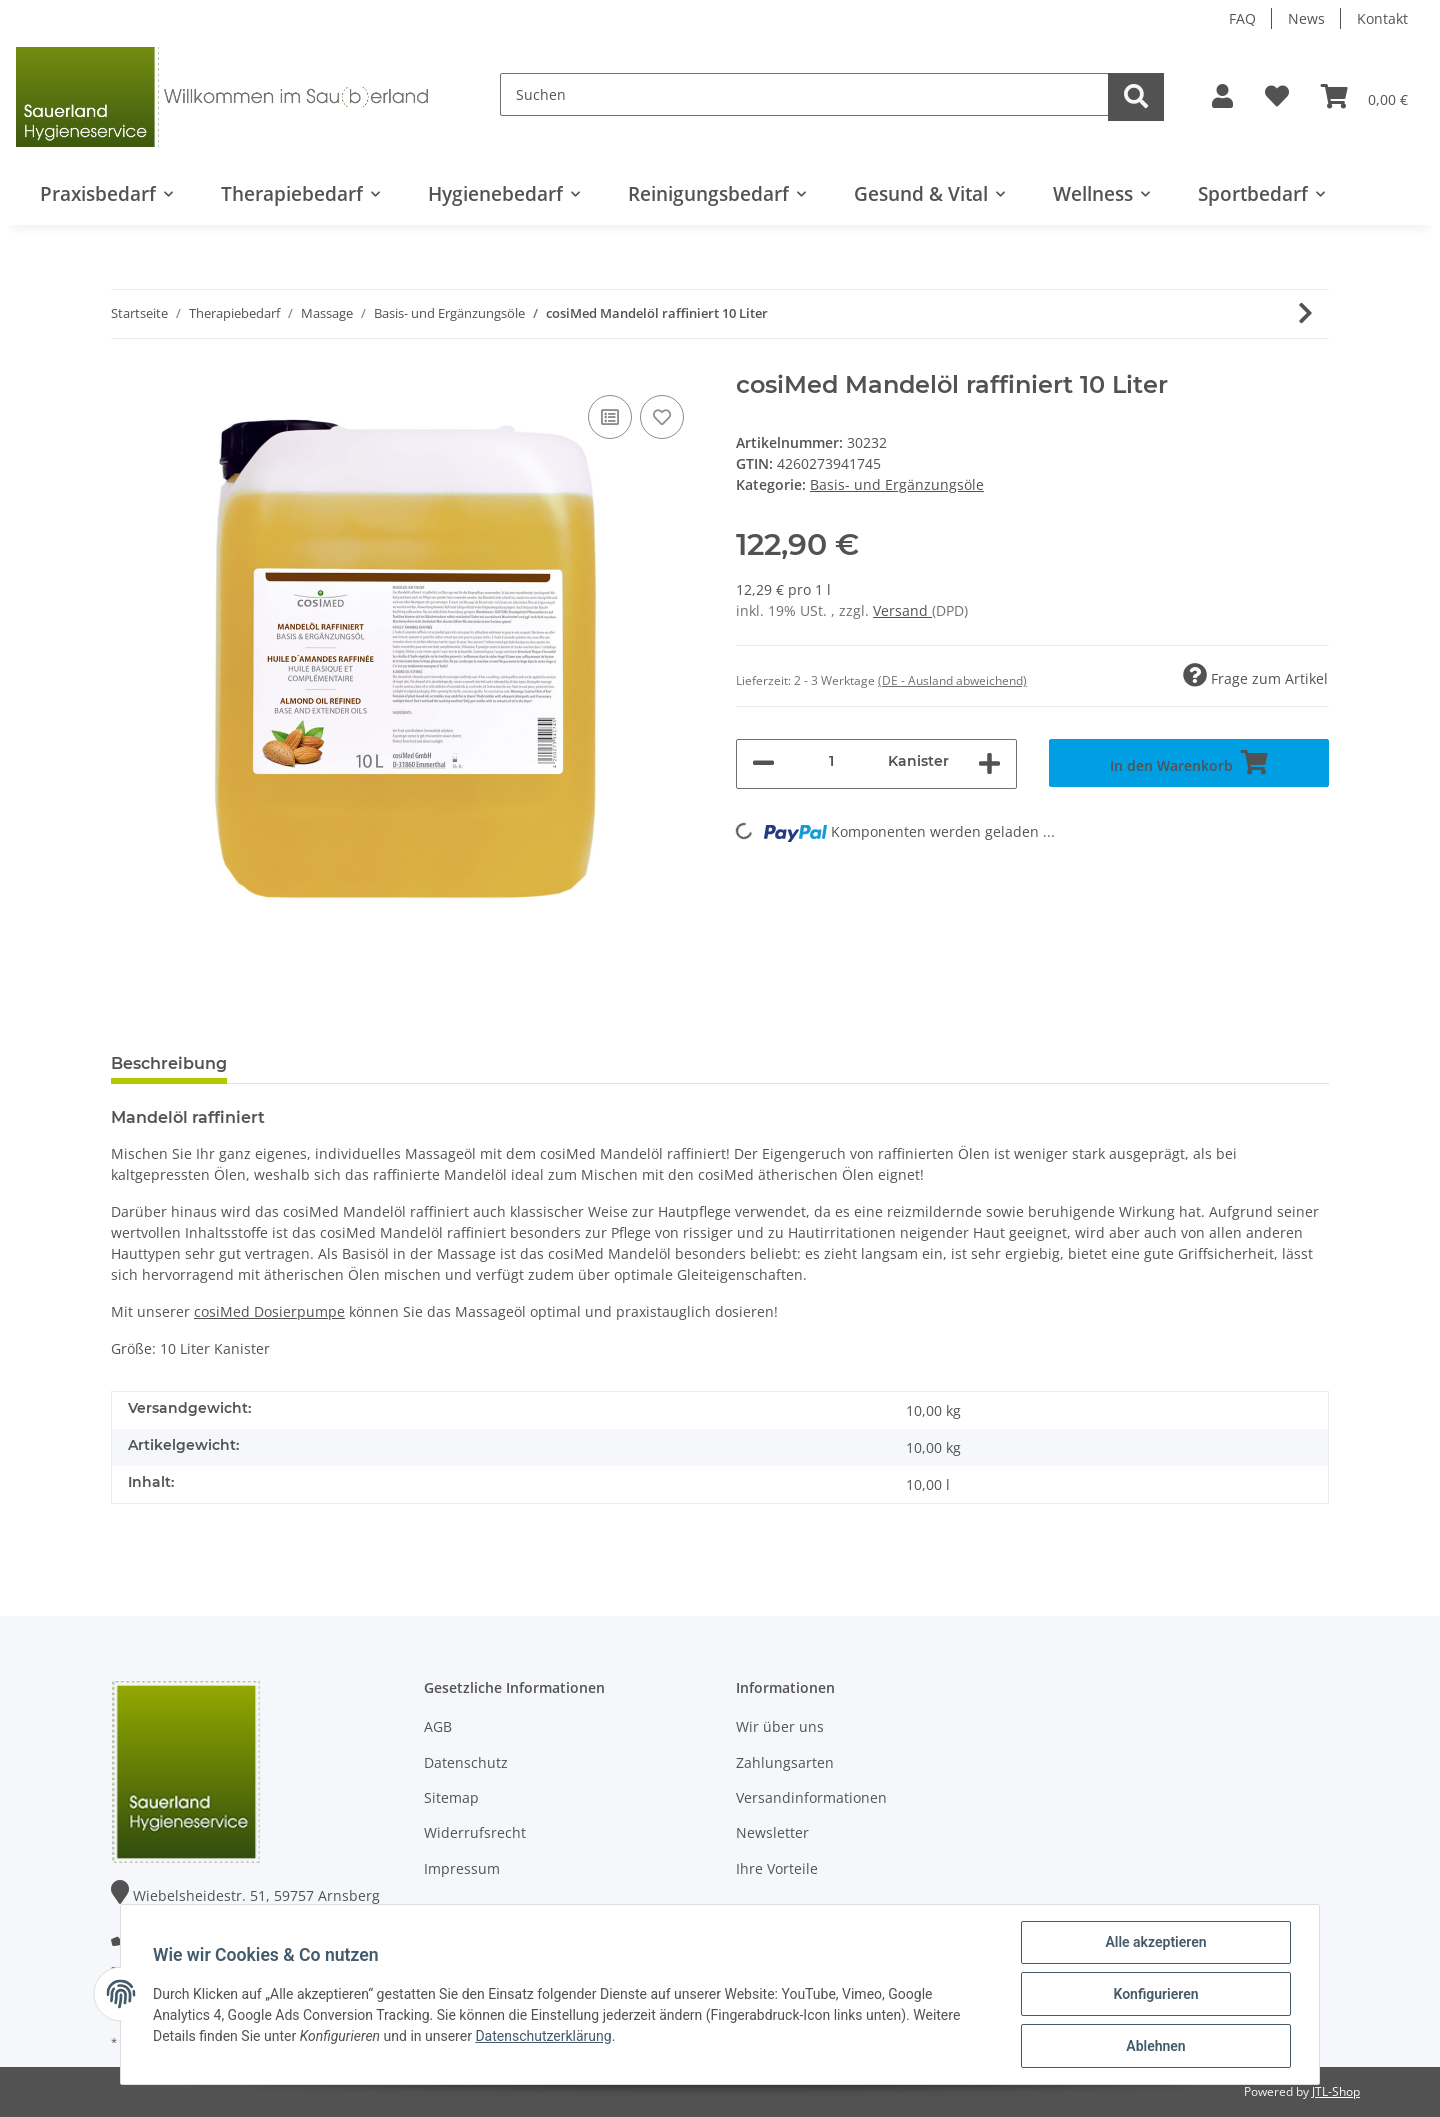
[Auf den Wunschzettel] (662, 417)
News (1306, 18)
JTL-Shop (1336, 2091)
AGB (438, 1726)
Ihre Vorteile (777, 1868)
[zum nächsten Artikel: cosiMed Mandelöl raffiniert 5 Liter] (1305, 314)
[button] (1222, 97)
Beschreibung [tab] (169, 1063)
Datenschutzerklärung (543, 2036)
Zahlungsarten (785, 1762)
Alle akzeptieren (1155, 1942)
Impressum (462, 1868)
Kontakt (1382, 18)
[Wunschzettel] (1277, 97)
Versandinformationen (811, 1797)
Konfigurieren (1155, 1994)
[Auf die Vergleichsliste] (610, 417)
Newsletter (772, 1832)
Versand (902, 610)
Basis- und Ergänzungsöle (897, 484)
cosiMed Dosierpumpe (269, 1311)
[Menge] (831, 761)
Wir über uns (780, 1726)
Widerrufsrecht (475, 1832)
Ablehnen (1155, 2046)
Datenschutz (466, 1762)
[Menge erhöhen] (989, 764)
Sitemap (451, 1797)
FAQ (1242, 18)
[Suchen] (804, 94)
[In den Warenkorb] (1189, 763)
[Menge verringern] (763, 764)
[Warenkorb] (1364, 97)
